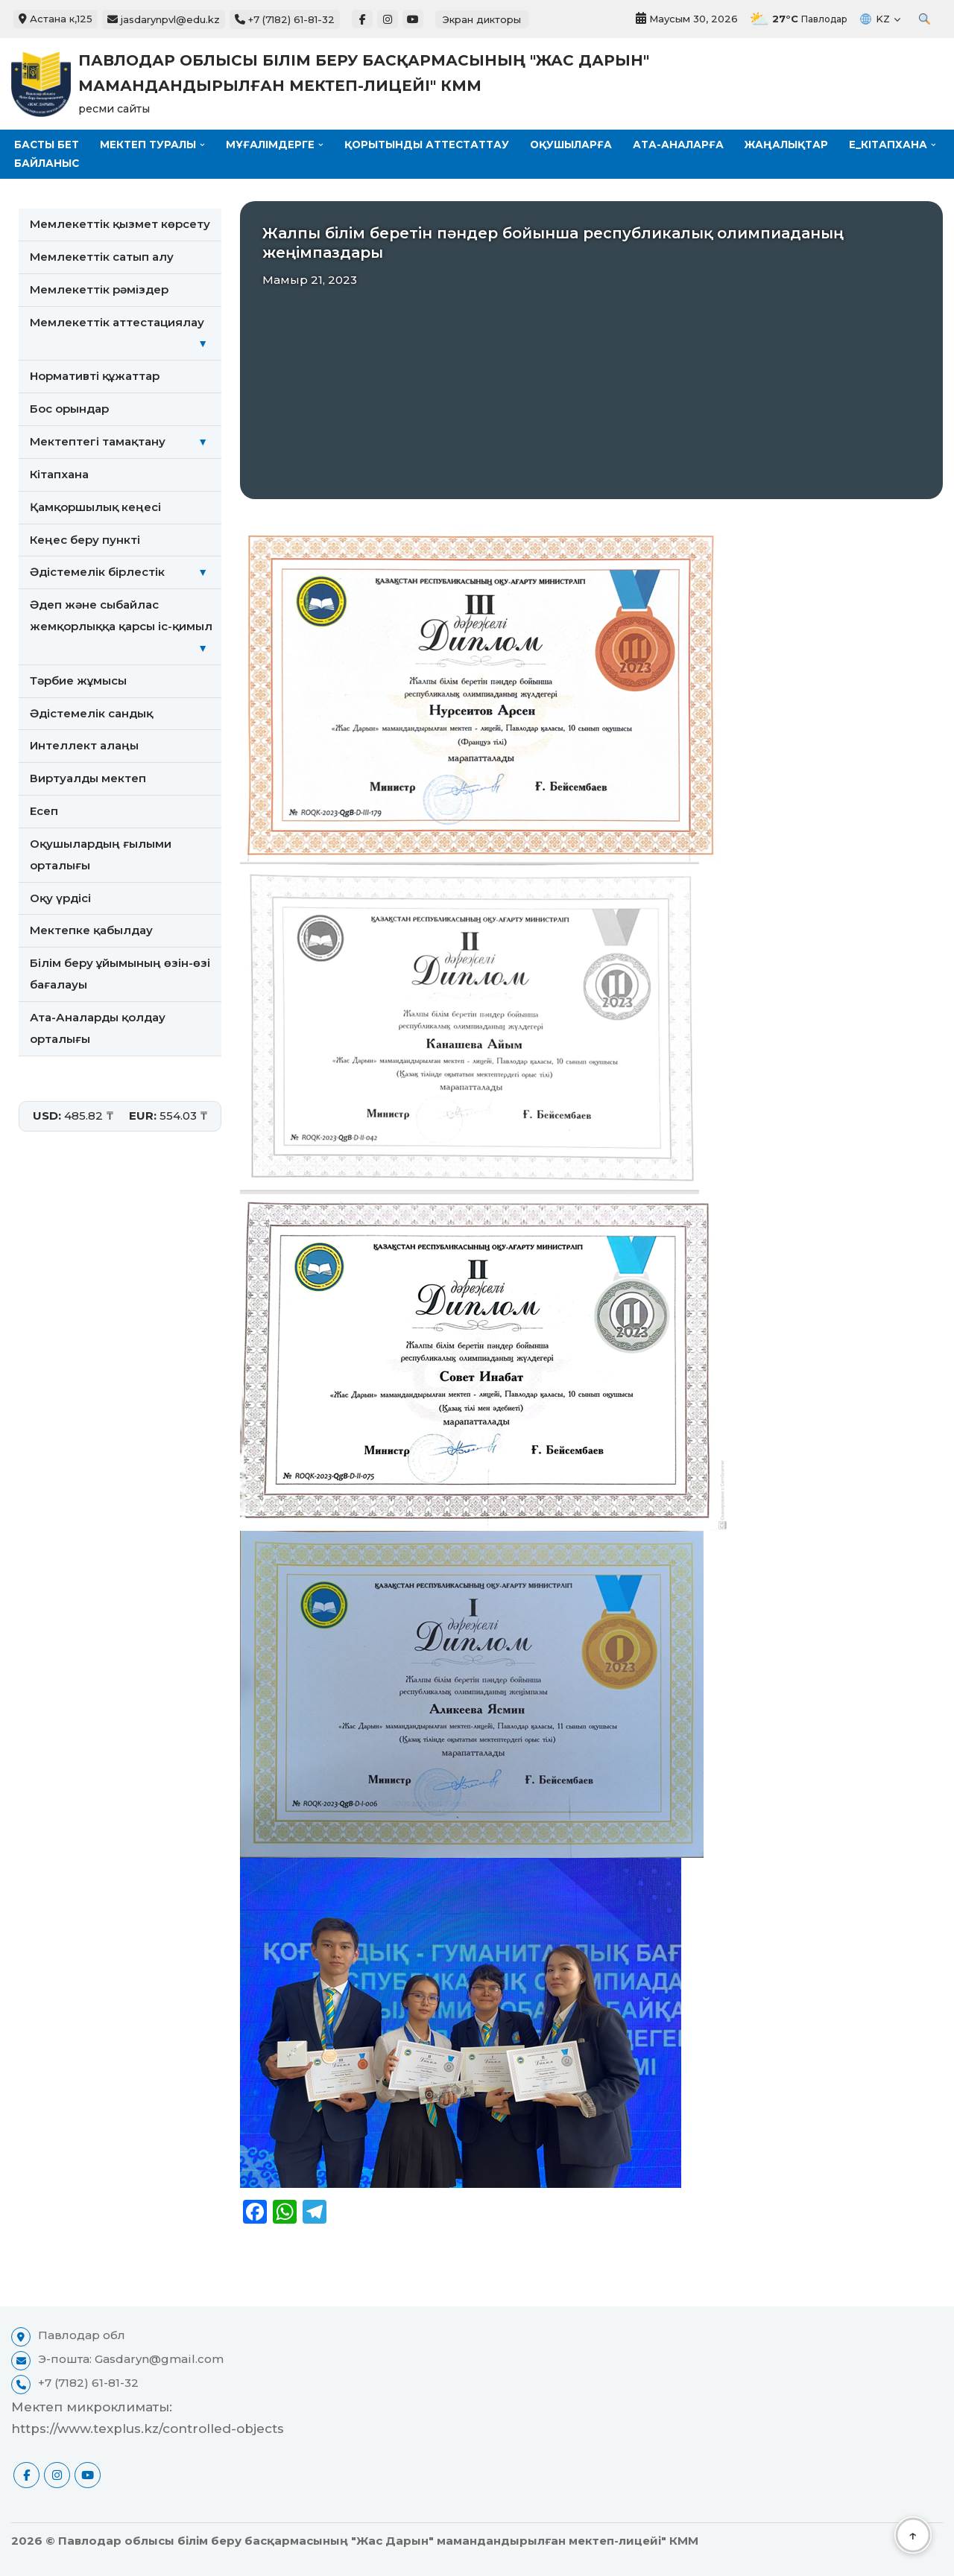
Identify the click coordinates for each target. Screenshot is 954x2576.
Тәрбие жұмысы (78, 680)
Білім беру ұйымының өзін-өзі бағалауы (120, 974)
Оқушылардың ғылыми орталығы (100, 855)
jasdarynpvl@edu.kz (163, 19)
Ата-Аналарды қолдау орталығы (97, 1029)
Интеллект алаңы (84, 746)
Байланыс (155, 163)
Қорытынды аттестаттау (430, 144)
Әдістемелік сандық (91, 713)
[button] (203, 144)
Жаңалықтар (793, 144)
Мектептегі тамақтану (125, 442)
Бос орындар (69, 409)
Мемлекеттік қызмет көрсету (120, 224)
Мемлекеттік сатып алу (102, 257)
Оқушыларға (576, 144)
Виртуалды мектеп (88, 779)
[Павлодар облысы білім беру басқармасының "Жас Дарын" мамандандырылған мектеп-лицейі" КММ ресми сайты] (365, 84)
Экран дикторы (482, 19)
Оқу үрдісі (60, 899)
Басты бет (47, 144)
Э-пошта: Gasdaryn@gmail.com (131, 2360)
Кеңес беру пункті (85, 540)
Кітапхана (59, 474)
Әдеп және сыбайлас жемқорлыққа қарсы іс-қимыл (125, 629)
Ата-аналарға (684, 144)
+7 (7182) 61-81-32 (285, 19)
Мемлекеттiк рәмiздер (99, 289)
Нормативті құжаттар (94, 376)
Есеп (44, 812)
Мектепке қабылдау (91, 931)
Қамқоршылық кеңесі (95, 507)
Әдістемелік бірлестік (125, 573)
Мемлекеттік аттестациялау (125, 335)
